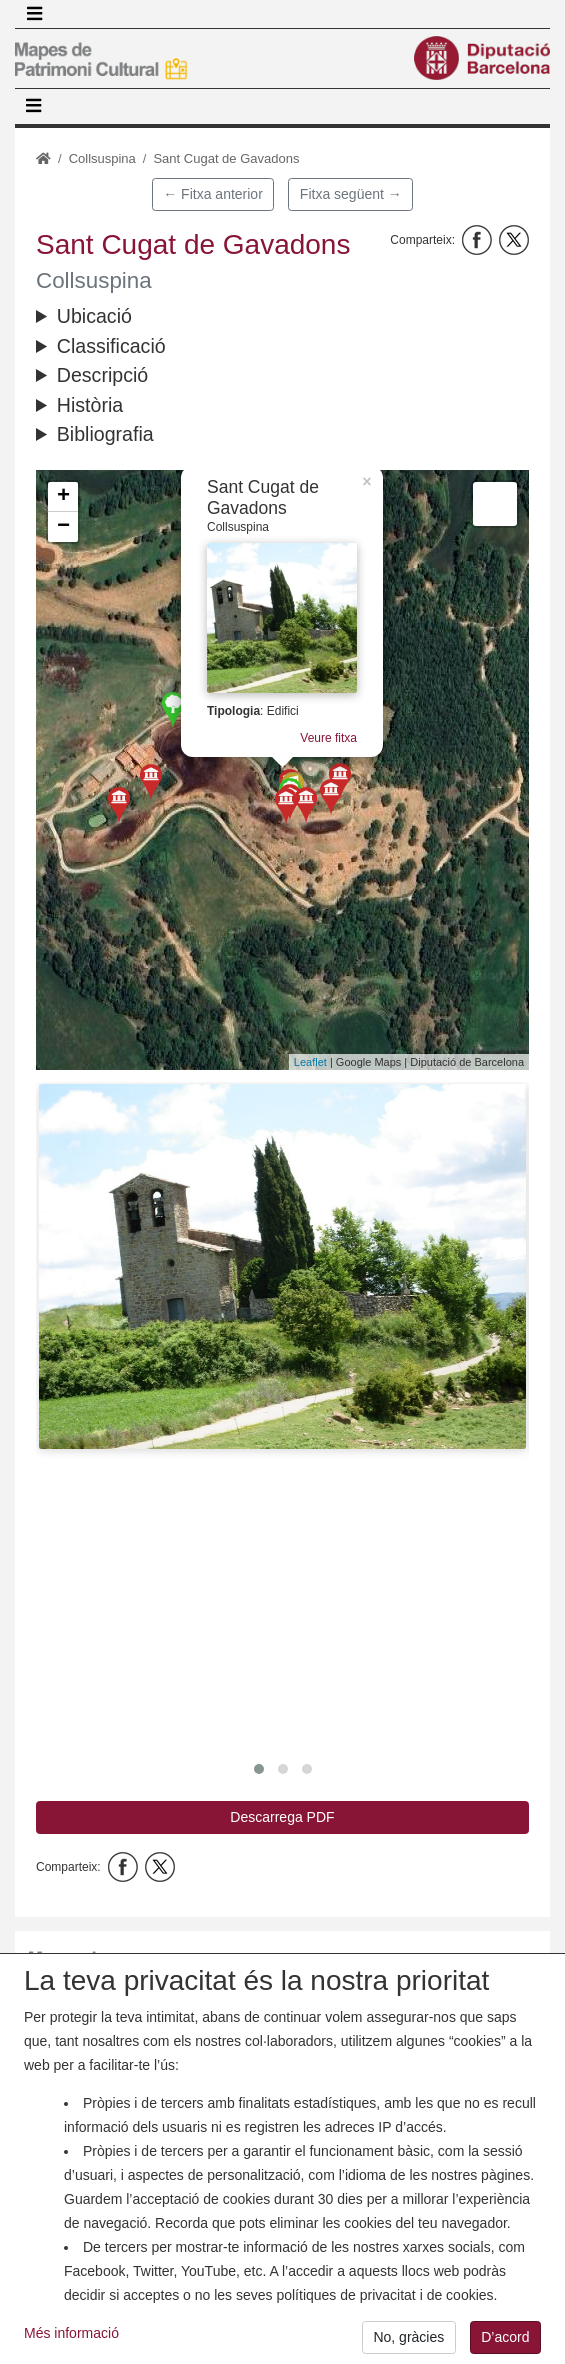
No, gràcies (408, 2344)
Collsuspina (102, 158)
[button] (282, 1266)
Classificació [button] (111, 346)
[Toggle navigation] (34, 14)
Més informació (71, 2340)
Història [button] (90, 405)
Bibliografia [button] (105, 434)
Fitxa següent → (351, 194)
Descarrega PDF (282, 1817)
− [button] (63, 527)
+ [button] (63, 497)
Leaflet (310, 1062)
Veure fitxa (328, 738)
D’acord (505, 2344)
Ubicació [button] (94, 316)
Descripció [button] (102, 375)
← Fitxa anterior (213, 194)
